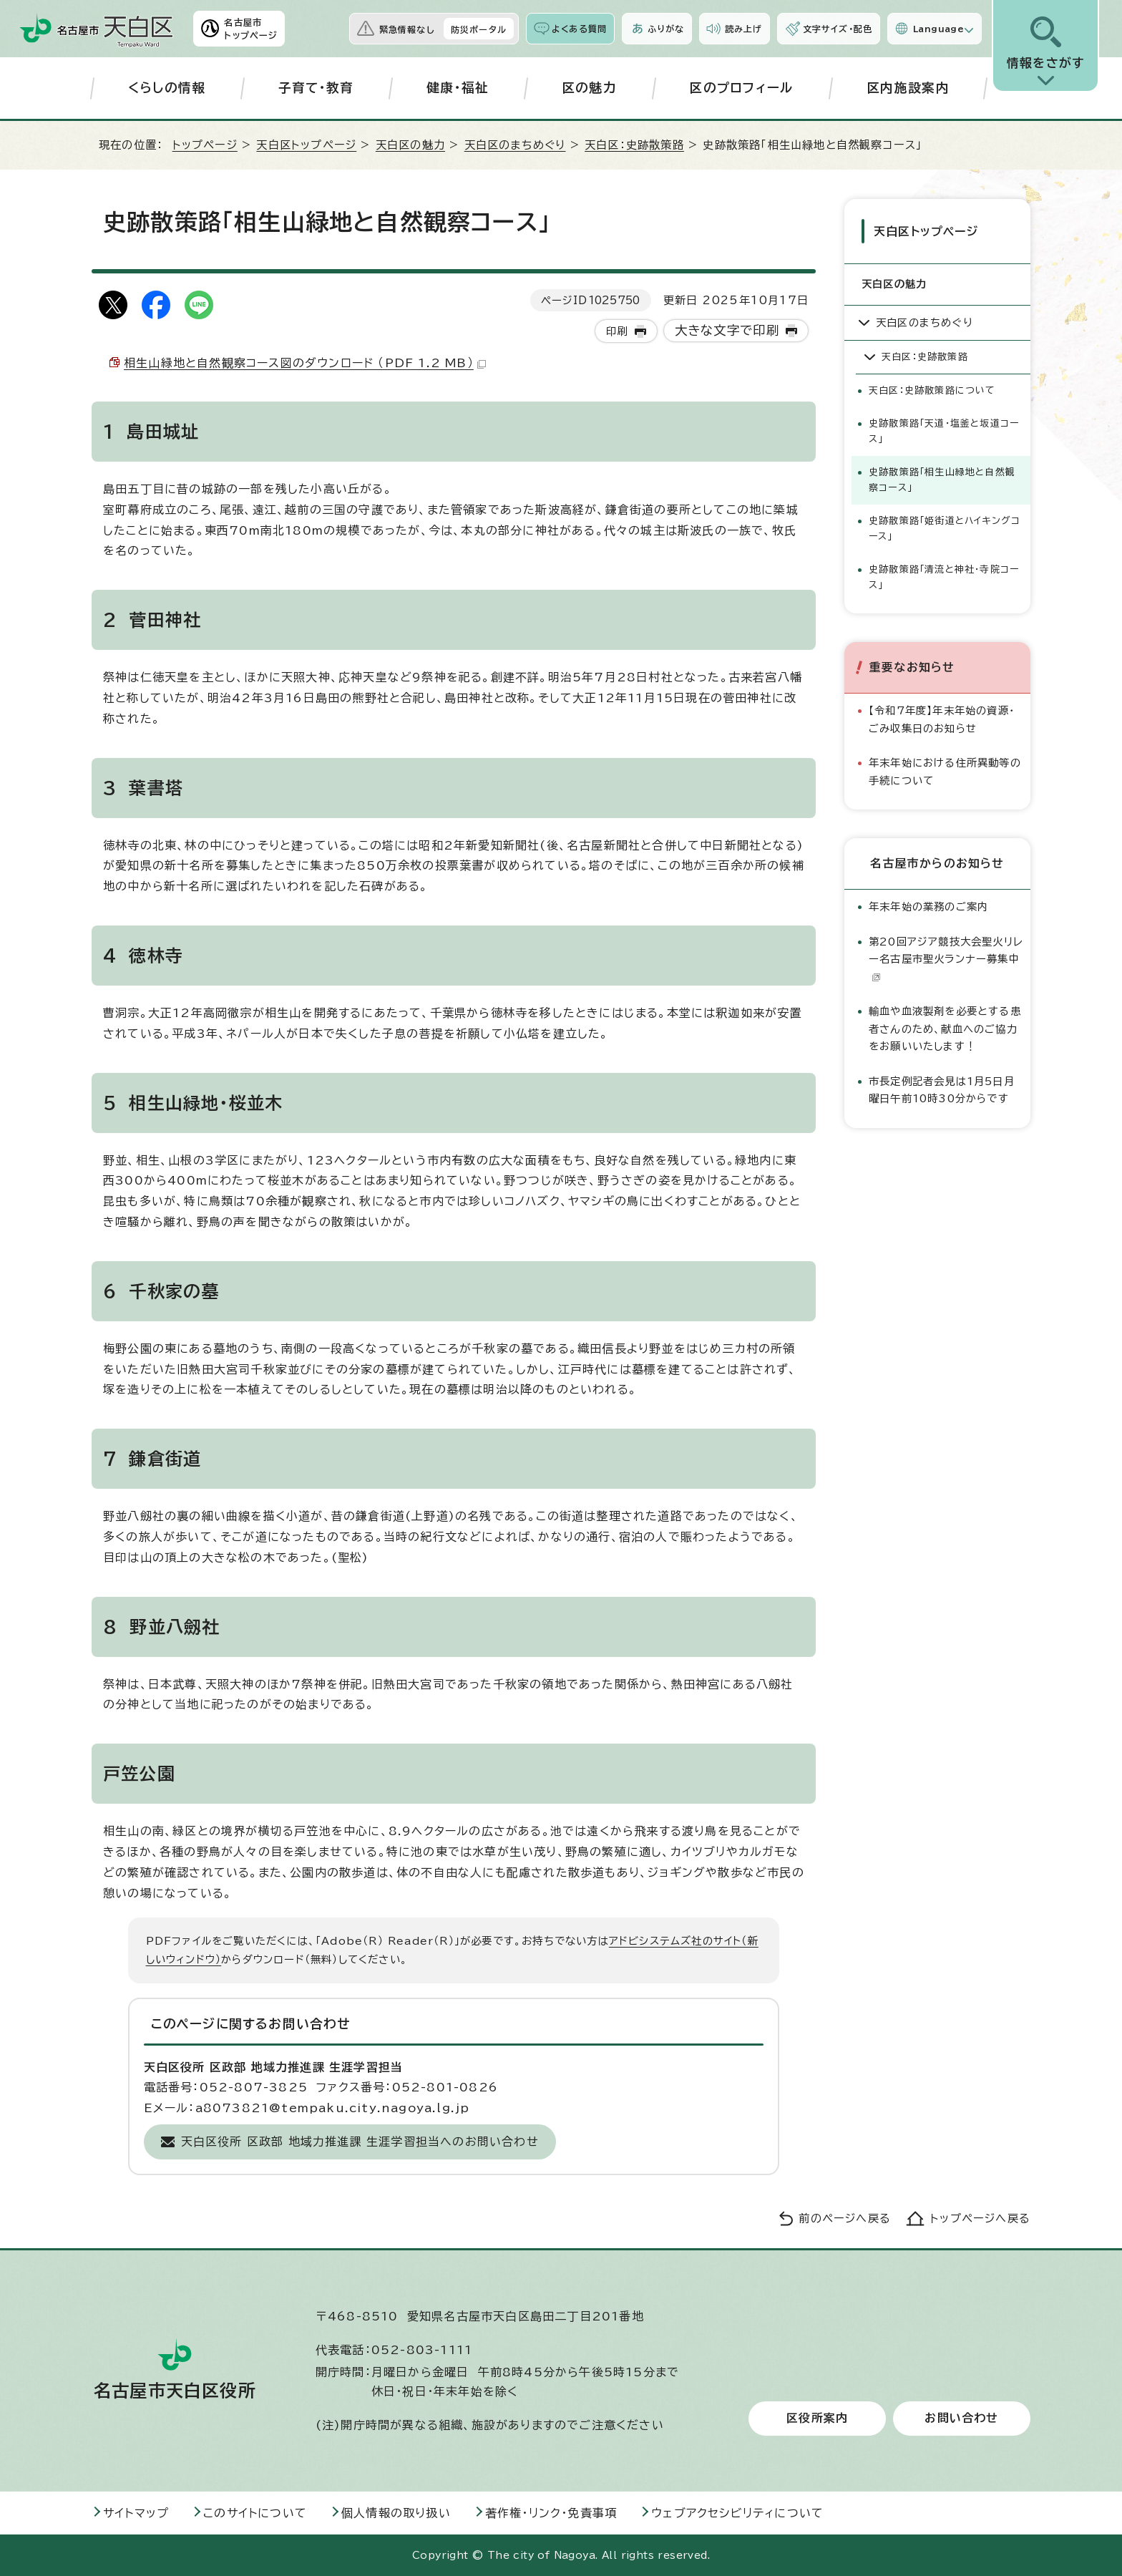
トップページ (205, 145)
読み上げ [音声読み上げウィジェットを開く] (743, 28)
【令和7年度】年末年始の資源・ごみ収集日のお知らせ (942, 717)
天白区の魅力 (410, 145)
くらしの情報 (167, 88)
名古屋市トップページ (251, 28)
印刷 (617, 331)
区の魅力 (589, 88)
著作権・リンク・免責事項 (551, 2513)
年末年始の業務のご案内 (928, 904)
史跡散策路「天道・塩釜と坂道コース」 (944, 429)
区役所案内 (817, 2418)
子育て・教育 (316, 88)
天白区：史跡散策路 (634, 145)
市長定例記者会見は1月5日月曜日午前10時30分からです (942, 1087)
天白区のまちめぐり (515, 145)
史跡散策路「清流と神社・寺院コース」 (944, 575)
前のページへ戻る (845, 2218)
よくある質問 (579, 28)
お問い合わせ (961, 2418)
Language (938, 28)
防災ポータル (479, 29)
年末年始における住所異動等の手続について (945, 769)
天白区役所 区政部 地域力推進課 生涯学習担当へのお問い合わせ (360, 2141)
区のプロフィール (741, 88)
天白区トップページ (306, 145)
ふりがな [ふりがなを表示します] (666, 28)
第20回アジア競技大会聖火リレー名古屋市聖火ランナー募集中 (946, 956)
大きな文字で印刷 (727, 330)
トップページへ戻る (980, 2218)
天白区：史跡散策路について (932, 388)
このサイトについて (255, 2513)
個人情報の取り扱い (396, 2513)
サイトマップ (136, 2513)
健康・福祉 (457, 88)
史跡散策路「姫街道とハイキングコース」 (944, 526)
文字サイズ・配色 (838, 28)
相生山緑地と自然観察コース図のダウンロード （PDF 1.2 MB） (305, 363)
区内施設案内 (908, 88)
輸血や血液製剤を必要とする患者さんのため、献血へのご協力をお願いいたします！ (945, 1026)
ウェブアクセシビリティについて (737, 2513)
